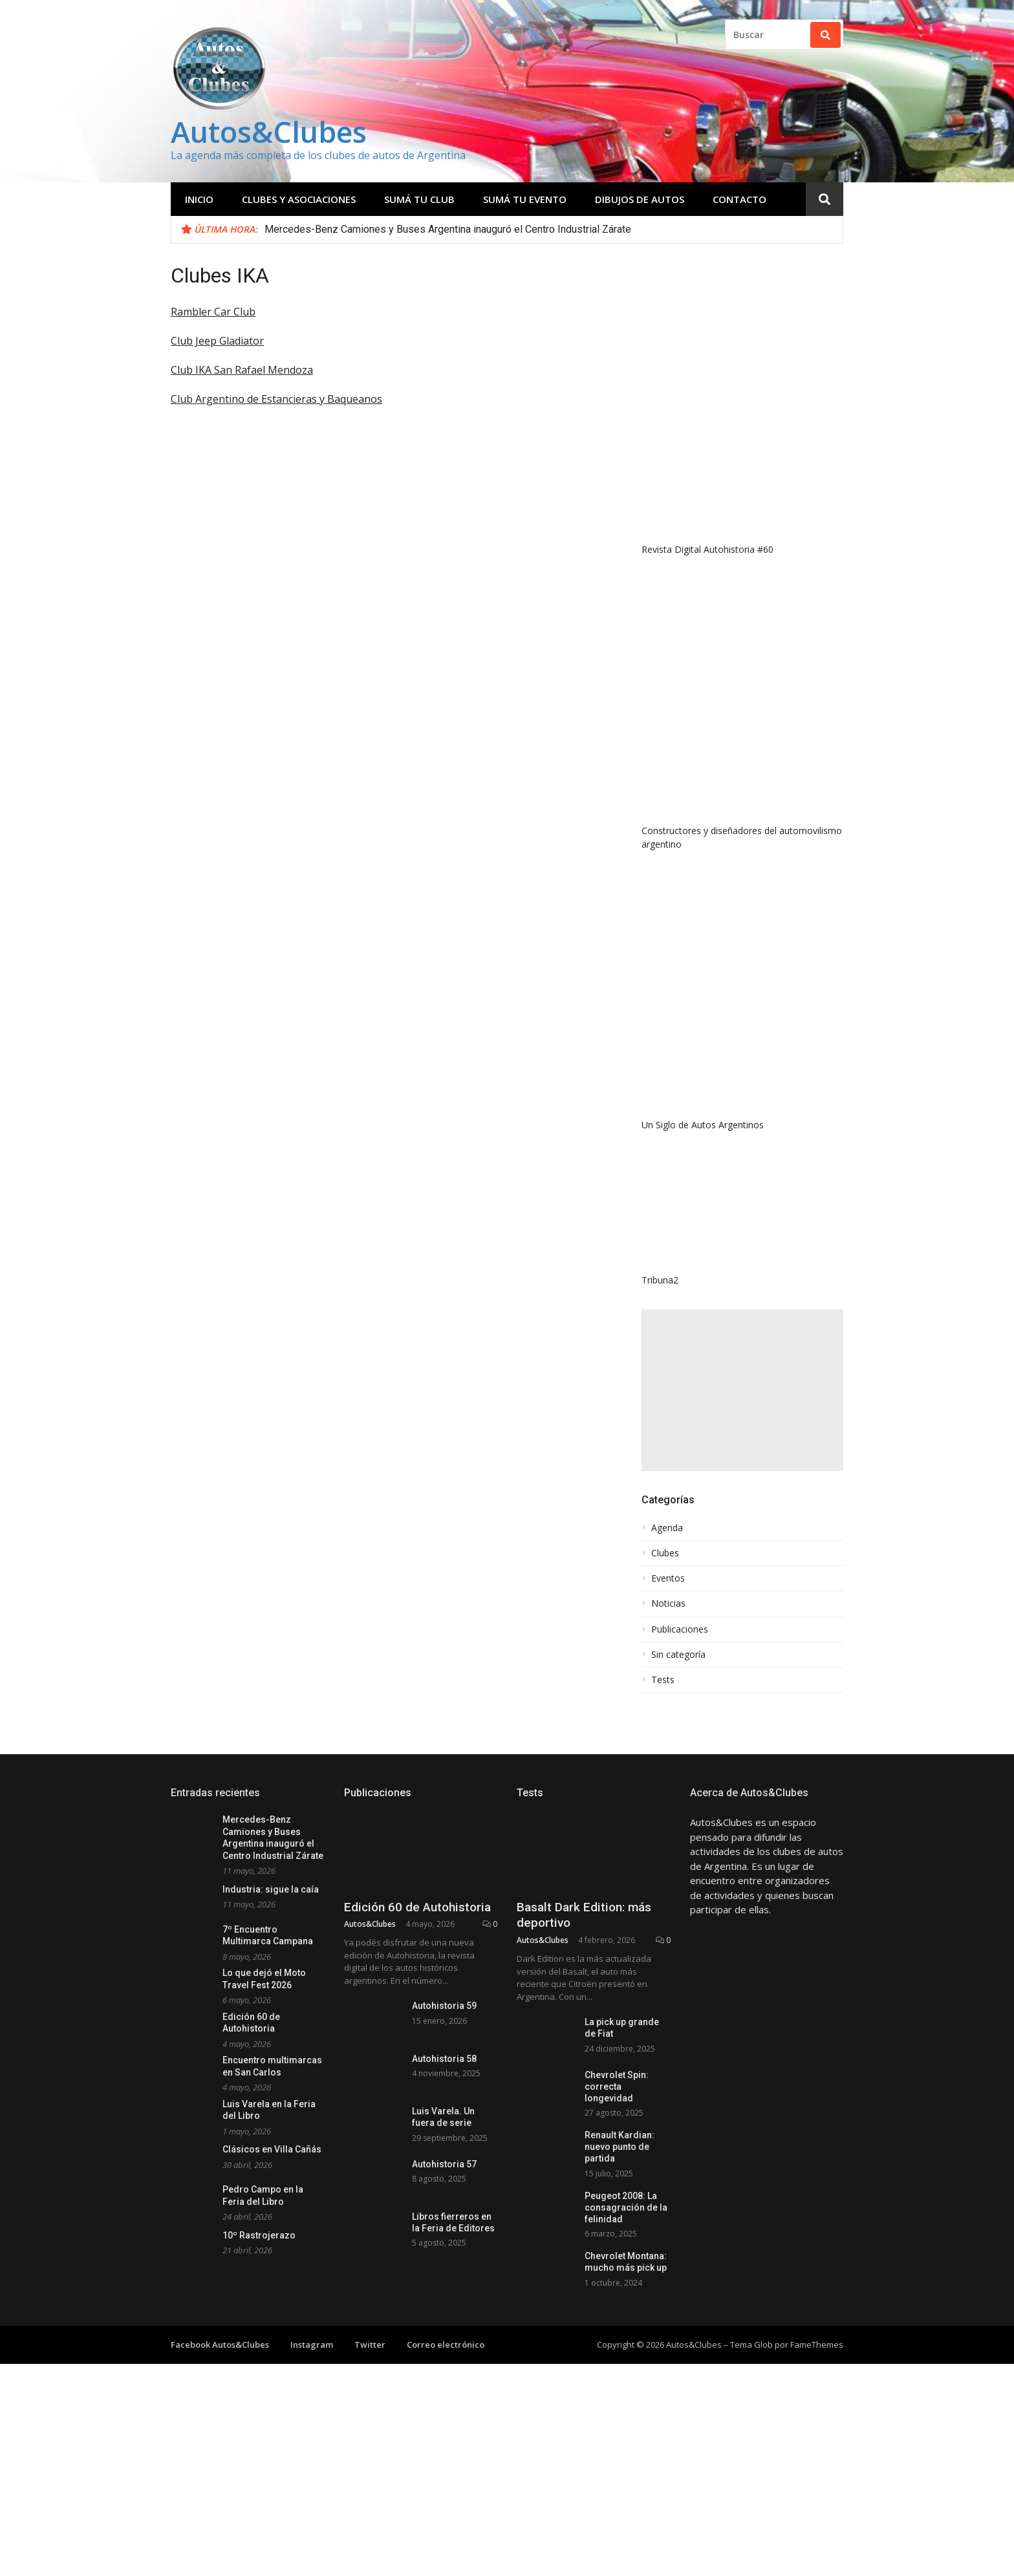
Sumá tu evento (524, 199)
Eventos (668, 1578)
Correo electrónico (445, 2410)
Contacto (739, 199)
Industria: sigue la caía (270, 1889)
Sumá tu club (419, 199)
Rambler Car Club (213, 312)
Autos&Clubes (269, 131)
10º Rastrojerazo (259, 2235)
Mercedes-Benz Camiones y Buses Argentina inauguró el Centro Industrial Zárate (447, 229)
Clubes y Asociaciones (299, 199)
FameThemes (816, 2410)
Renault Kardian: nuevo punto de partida (619, 2161)
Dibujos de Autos (639, 199)
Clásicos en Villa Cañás (271, 2149)
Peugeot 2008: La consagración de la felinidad (626, 2236)
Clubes (665, 1553)
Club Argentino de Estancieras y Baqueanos (276, 399)
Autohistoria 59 (444, 2006)
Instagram (311, 2410)
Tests (662, 1680)
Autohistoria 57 (444, 2164)
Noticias (668, 1603)
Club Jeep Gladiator (217, 341)
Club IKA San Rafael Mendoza (242, 370)
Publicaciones (679, 1629)
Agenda (667, 1528)
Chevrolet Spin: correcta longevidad (617, 2086)
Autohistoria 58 (444, 2059)
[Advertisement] (742, 1390)
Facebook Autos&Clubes (220, 2410)
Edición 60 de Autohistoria (417, 1907)
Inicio (199, 199)
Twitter (369, 2410)
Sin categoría (678, 1654)
